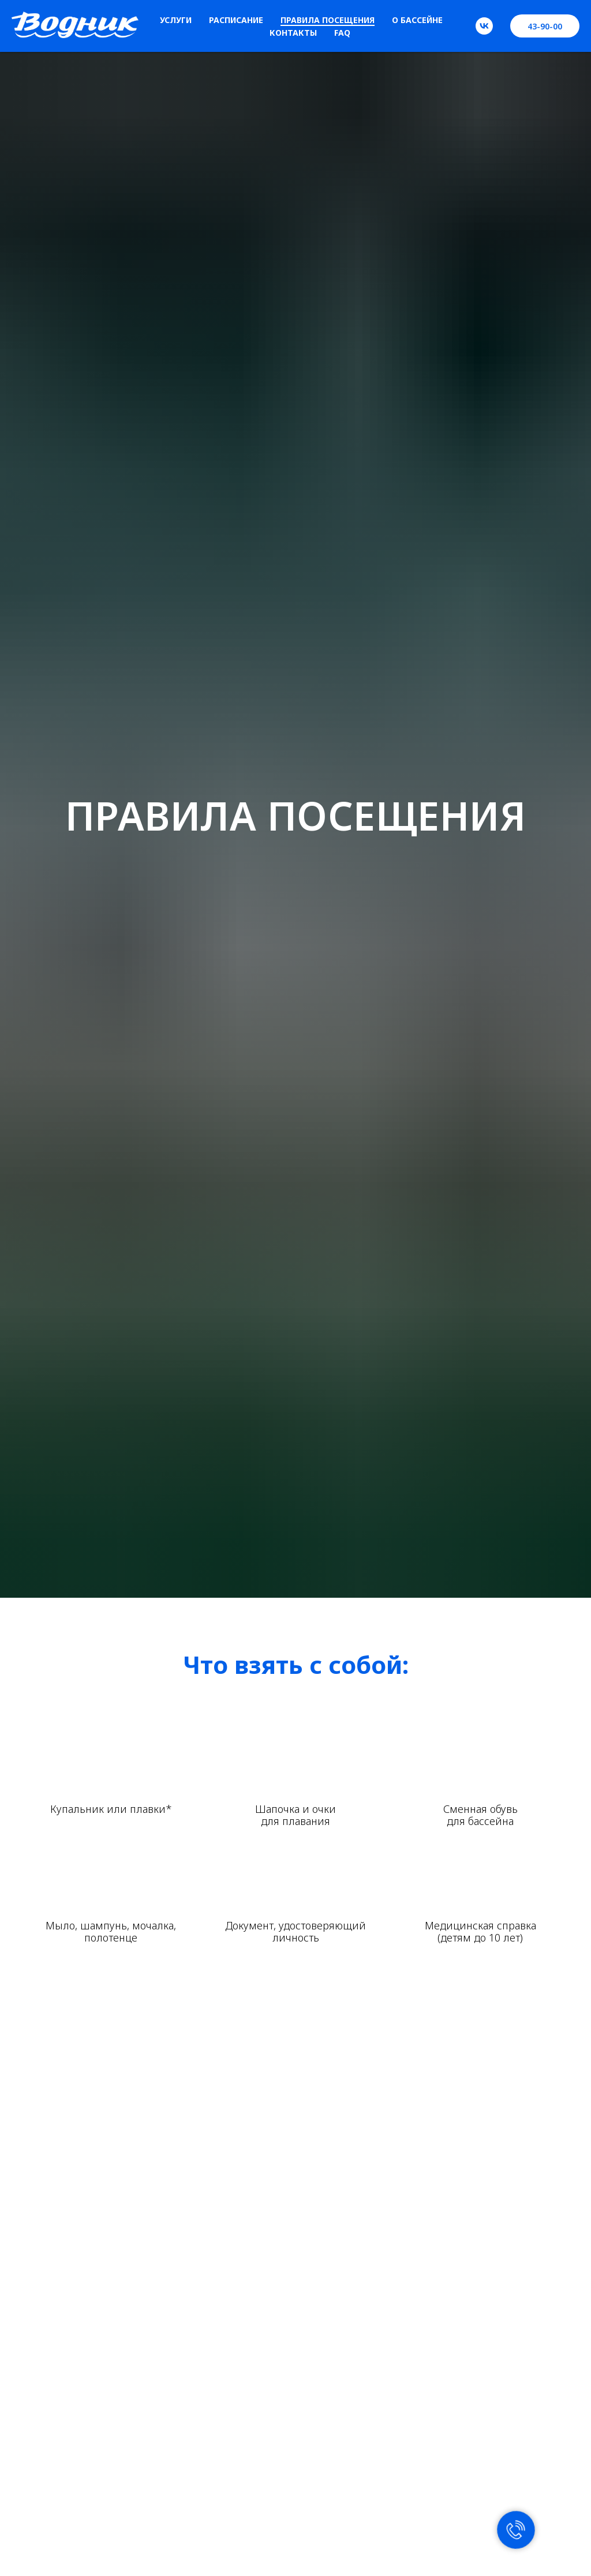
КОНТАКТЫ (293, 32)
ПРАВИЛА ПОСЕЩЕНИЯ (327, 19)
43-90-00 (545, 26)
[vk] (484, 26)
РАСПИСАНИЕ (236, 19)
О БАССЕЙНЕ (417, 19)
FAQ (342, 32)
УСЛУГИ (176, 19)
